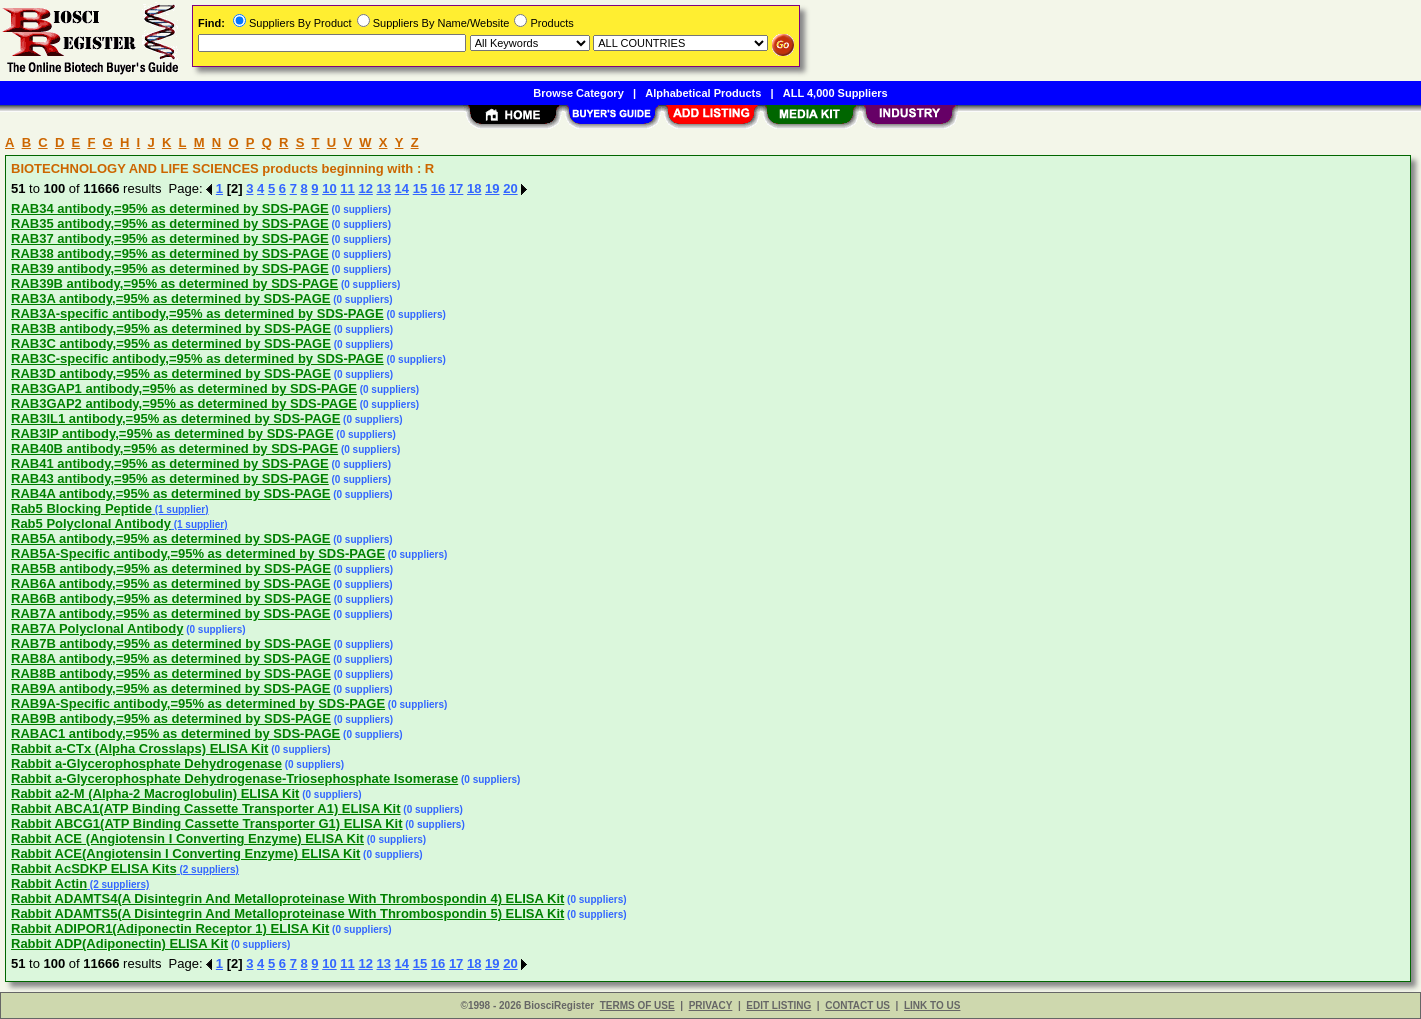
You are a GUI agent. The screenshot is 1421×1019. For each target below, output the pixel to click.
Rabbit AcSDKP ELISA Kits (94, 868)
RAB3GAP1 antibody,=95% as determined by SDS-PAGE (184, 388)
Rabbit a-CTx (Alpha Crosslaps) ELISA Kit (139, 748)
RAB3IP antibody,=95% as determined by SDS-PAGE (172, 433)
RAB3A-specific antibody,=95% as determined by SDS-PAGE (197, 313)
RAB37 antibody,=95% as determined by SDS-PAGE (170, 238)
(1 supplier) (180, 509)
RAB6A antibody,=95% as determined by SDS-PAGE (170, 583)
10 (329, 188)
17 (456, 188)
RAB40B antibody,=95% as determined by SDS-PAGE (174, 448)
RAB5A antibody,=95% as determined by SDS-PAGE (170, 538)
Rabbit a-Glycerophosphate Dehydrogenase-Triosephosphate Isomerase (234, 778)
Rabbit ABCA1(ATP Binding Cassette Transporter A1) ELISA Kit (206, 808)
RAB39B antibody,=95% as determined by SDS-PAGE (174, 283)
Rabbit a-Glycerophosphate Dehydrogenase (146, 763)
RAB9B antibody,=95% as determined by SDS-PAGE (171, 718)
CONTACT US (857, 1005)
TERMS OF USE (637, 1005)
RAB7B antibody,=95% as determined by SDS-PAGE (171, 643)
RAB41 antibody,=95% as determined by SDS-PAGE (170, 463)
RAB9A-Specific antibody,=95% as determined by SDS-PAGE (198, 703)
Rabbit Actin (49, 883)
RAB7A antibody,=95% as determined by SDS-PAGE (170, 613)
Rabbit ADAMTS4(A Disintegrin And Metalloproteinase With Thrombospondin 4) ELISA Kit (287, 898)
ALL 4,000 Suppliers (835, 93)
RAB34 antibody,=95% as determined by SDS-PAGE (170, 208)
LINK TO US (932, 1005)
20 (510, 188)
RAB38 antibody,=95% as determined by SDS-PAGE (170, 253)
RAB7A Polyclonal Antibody (97, 628)
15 (420, 188)
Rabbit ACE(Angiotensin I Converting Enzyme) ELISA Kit (185, 853)
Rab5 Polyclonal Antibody (91, 523)
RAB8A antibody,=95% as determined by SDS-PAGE (170, 658)
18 (474, 188)
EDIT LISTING (778, 1005)
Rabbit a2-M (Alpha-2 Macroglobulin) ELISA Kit (155, 793)
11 (347, 188)
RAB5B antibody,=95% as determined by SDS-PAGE (171, 568)
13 (384, 188)
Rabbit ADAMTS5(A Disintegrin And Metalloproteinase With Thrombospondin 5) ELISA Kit (287, 913)
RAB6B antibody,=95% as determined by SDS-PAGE (171, 598)
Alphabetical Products (703, 93)
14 (402, 188)
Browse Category (578, 93)
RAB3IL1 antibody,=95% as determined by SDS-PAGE (175, 418)
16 (438, 188)
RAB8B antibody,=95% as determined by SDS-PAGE (171, 673)
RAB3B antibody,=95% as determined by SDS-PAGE (171, 328)
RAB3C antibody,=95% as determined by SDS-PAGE (171, 343)
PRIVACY (711, 1005)
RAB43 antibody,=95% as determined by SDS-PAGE (170, 478)
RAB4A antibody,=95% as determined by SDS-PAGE (170, 493)
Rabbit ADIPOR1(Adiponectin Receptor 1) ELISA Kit (170, 928)
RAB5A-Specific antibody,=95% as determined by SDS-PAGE (198, 553)
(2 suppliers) (208, 869)
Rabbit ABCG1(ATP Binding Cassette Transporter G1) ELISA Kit (207, 823)
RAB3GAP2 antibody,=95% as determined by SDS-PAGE (184, 403)
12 (365, 188)
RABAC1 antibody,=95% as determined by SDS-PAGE (175, 733)
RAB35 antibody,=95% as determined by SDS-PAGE (170, 223)
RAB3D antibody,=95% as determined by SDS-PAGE (171, 373)
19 (492, 188)
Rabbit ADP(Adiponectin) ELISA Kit (119, 943)
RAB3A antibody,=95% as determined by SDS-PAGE (170, 298)
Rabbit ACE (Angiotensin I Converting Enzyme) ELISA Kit (187, 838)
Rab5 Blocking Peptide (81, 508)
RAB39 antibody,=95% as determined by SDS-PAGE (170, 268)
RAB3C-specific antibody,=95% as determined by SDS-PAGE (197, 358)
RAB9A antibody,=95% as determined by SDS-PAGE (170, 688)
